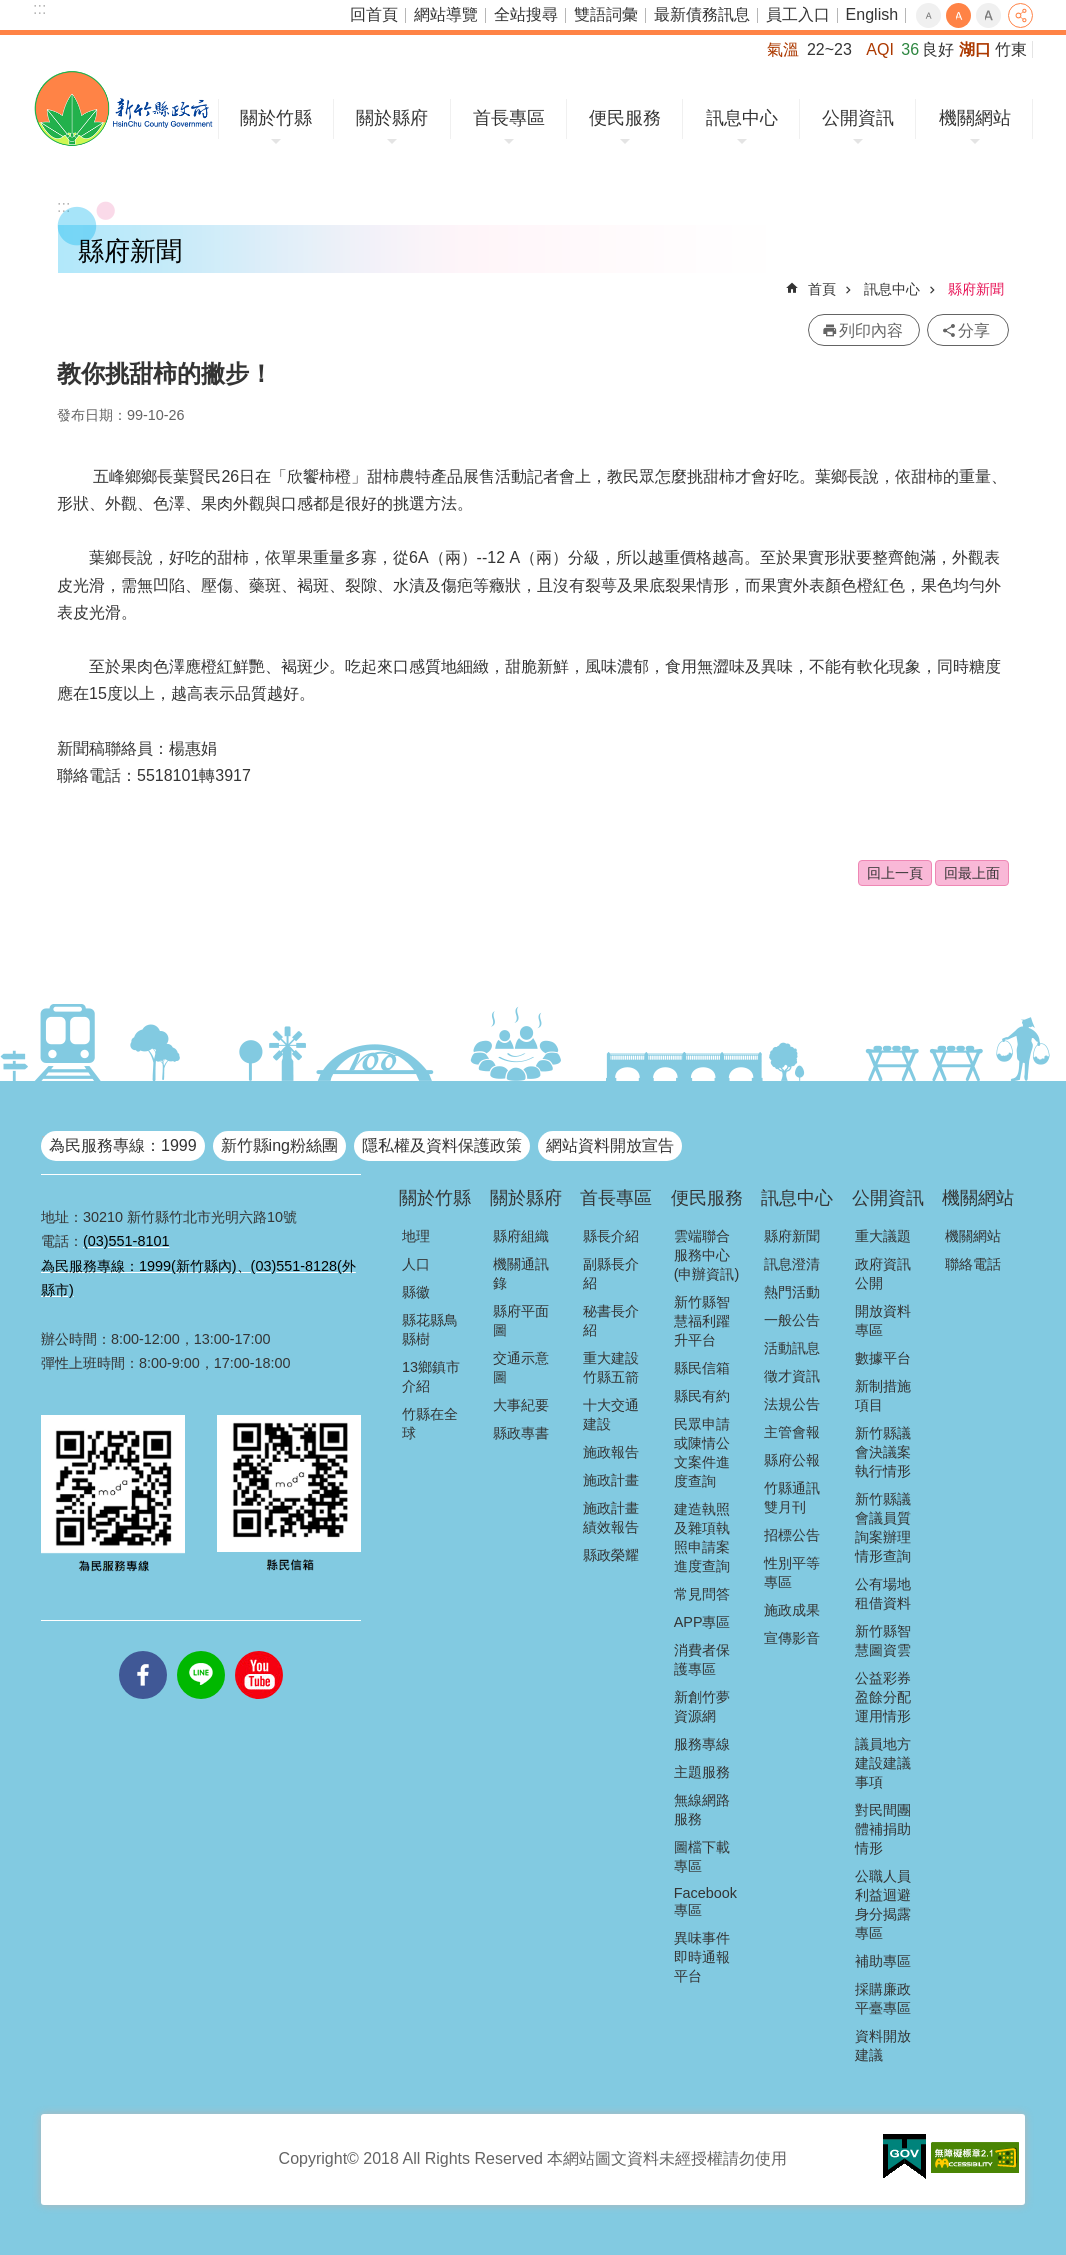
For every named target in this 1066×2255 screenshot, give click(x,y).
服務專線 (702, 1744)
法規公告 (792, 1404)
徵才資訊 (792, 1376)
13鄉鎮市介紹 (431, 1376)
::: (39, 8)
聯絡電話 (973, 1264)
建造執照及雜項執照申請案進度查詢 (702, 1537)
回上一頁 (895, 873)
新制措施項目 (883, 1395)
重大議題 (883, 1236)
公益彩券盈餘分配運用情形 (883, 1697)
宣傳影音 (792, 1638)
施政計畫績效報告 (611, 1517)
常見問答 (702, 1594)
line (201, 1651)
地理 (416, 1236)
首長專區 (509, 118)
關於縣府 (392, 118)
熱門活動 (792, 1292)
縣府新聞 (976, 289)
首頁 (822, 289)
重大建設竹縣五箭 (611, 1367)
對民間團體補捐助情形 (883, 1829)
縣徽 (416, 1292)
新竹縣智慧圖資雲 (883, 1640)
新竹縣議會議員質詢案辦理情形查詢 (883, 1527)
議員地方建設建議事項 (883, 1763)
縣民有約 (702, 1396)
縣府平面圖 (521, 1320)
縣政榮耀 (611, 1555)
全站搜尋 (526, 14)
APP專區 (702, 1622)
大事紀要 (521, 1405)
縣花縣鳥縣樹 (430, 1329)
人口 (416, 1264)
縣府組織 (521, 1236)
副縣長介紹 (611, 1273)
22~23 (829, 49)
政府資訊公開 (883, 1273)
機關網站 (975, 118)
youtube (259, 1651)
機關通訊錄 (521, 1273)
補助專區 (883, 1961)
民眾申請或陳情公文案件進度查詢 (702, 1452)
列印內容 (871, 330)
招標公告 (792, 1535)
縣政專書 (521, 1433)
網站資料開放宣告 (610, 1145)
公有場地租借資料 (883, 1593)
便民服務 (625, 118)
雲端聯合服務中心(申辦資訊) (707, 1255)
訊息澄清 (792, 1264)
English (872, 14)
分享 (1020, 15)
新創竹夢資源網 (702, 1706)
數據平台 (883, 1358)
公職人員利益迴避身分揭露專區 (883, 1904)
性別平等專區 (792, 1572)
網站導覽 (446, 14)
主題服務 (702, 1772)
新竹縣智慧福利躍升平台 (702, 1321)
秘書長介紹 (611, 1320)
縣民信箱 (702, 1368)
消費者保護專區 (702, 1659)
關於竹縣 (276, 118)
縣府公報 (792, 1460)
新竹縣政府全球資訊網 (123, 108)
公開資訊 (858, 118)
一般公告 (792, 1320)
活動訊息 (792, 1348)
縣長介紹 (611, 1236)
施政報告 (611, 1452)
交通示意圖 (521, 1367)
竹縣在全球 (430, 1423)
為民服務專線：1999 (123, 1145)
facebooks (143, 1651)
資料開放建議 (883, 2045)
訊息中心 (742, 118)
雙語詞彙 (606, 14)
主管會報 (792, 1432)
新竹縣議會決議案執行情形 (883, 1452)
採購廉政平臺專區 (883, 1998)
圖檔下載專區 (702, 1856)
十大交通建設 (611, 1414)
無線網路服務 (702, 1809)
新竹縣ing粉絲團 (279, 1145)
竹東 (1011, 49)
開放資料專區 (883, 1320)
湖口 (975, 49)
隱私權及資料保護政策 (442, 1145)
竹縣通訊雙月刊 (792, 1497)
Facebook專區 (705, 1901)
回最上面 (972, 873)
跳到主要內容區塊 (10, 10)
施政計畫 (611, 1480)
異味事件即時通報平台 (702, 1957)
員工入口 (798, 14)
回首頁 (374, 14)
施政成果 (792, 1610)
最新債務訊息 (702, 14)
